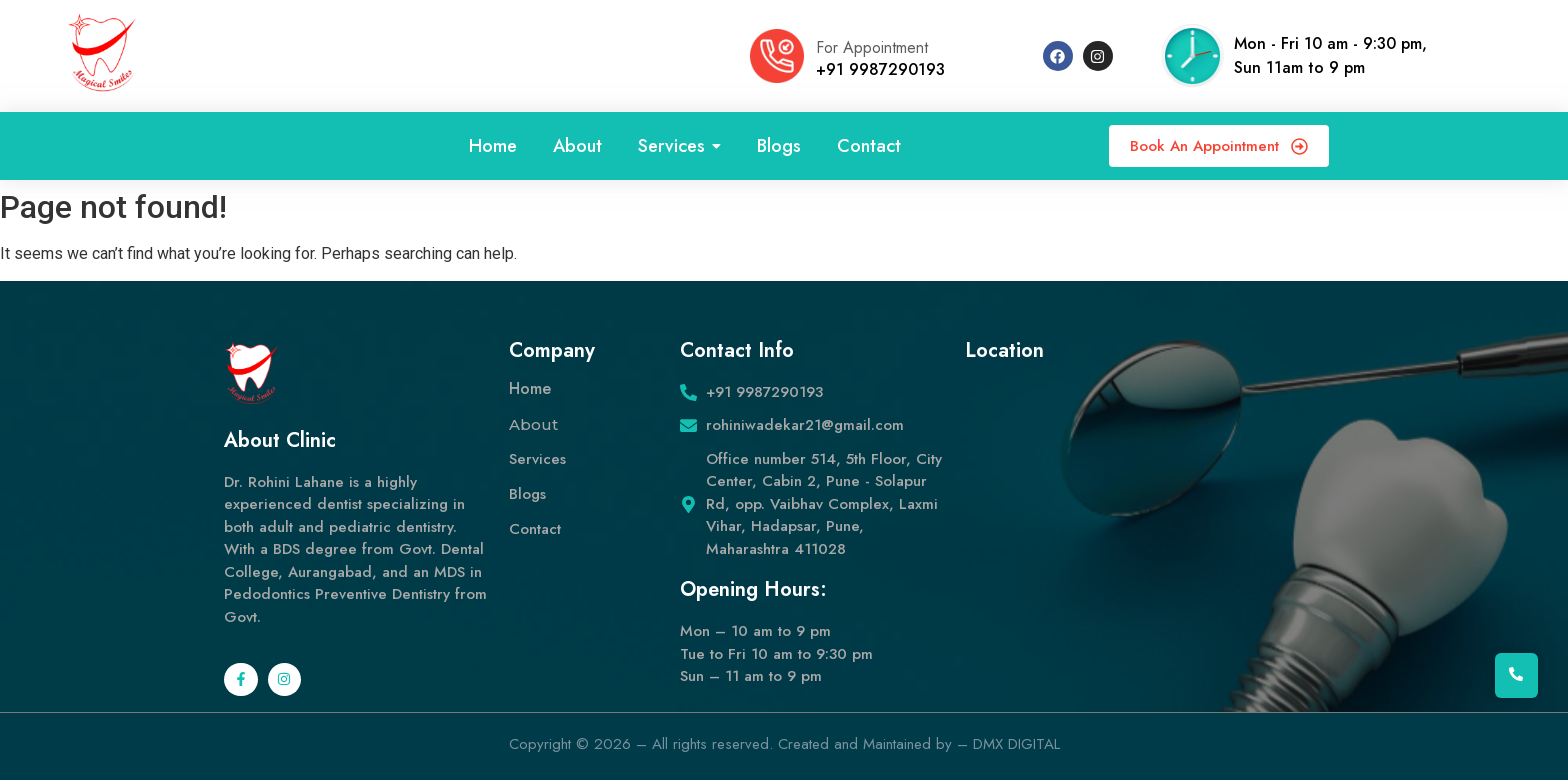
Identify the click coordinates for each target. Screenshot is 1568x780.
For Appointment (872, 47)
